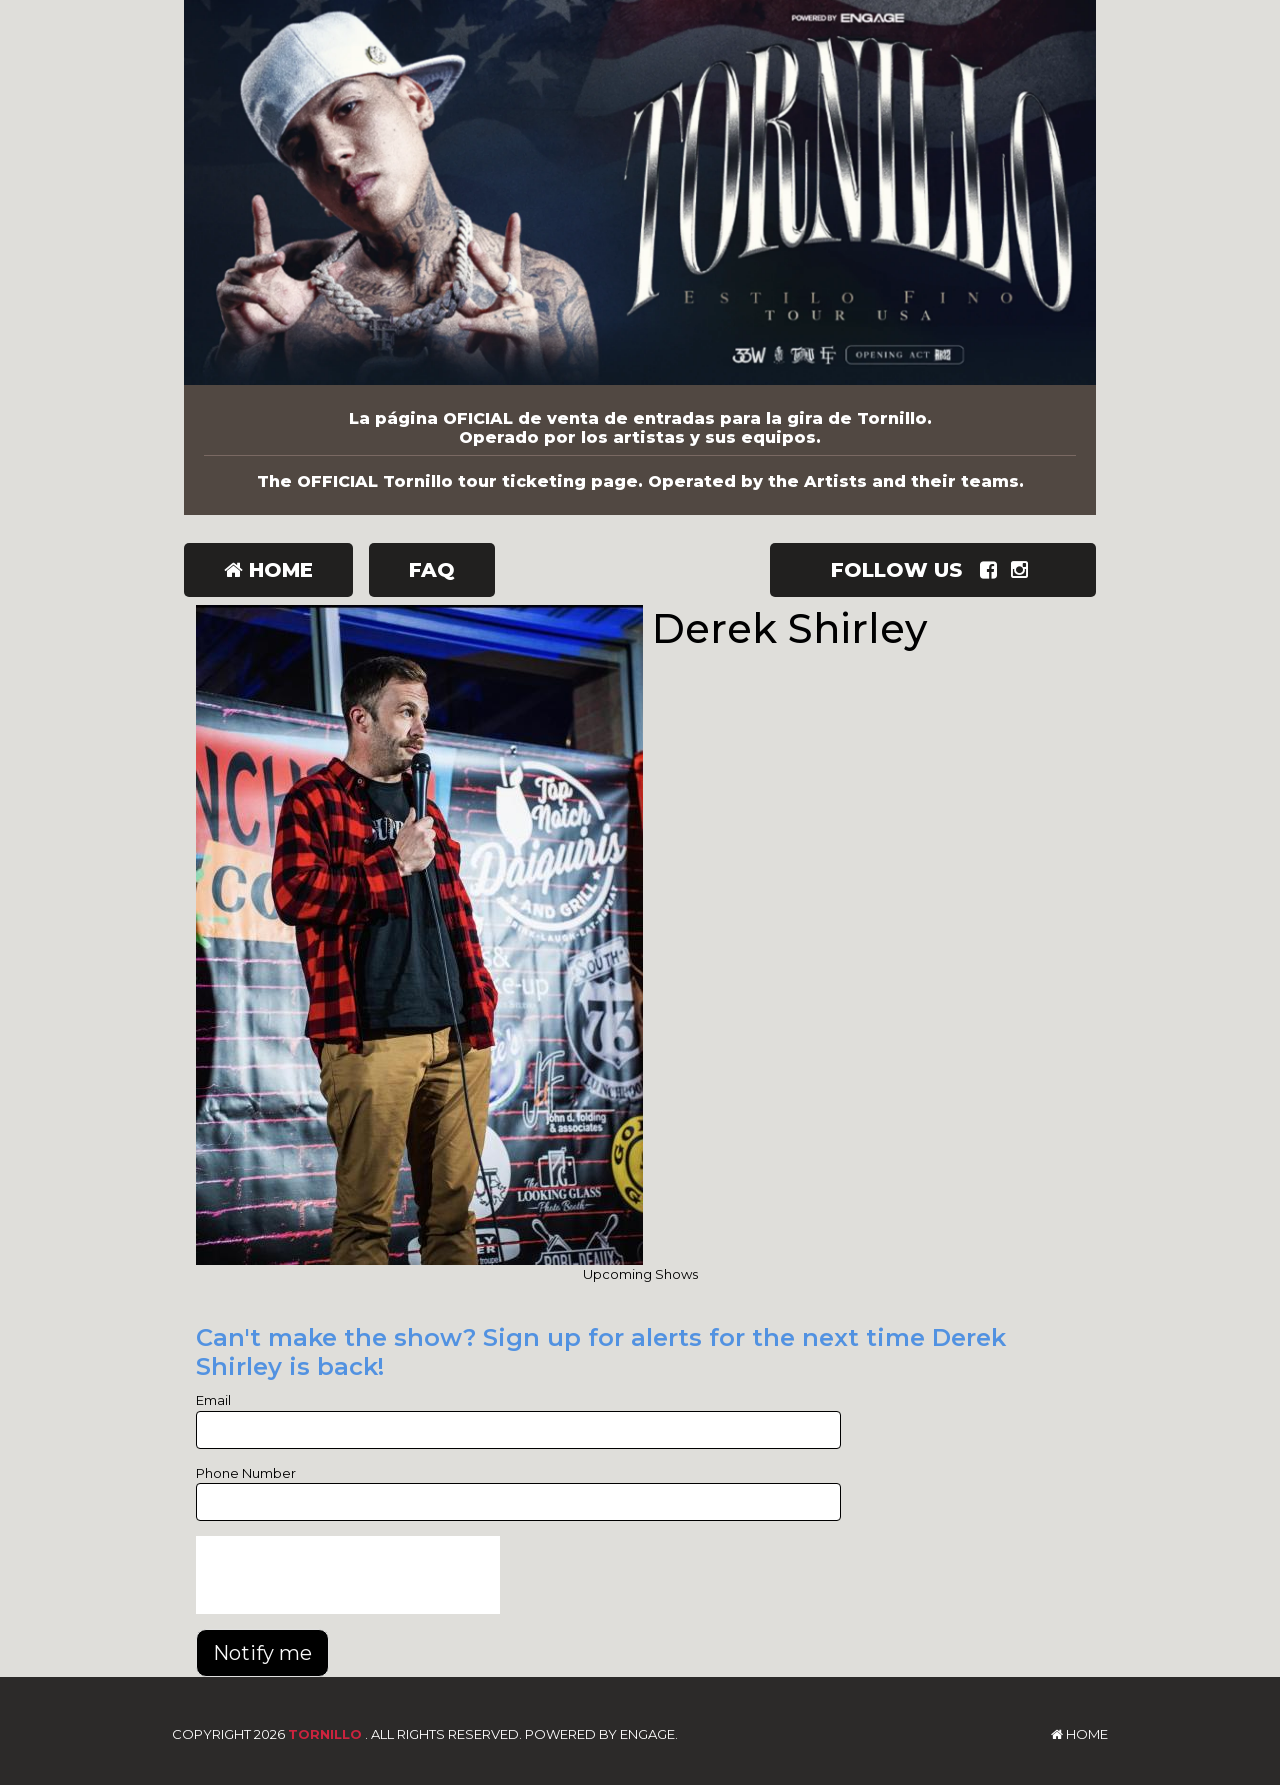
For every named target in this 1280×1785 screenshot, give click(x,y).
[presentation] (348, 1575)
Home (268, 570)
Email (213, 1400)
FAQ (432, 570)
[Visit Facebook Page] (992, 570)
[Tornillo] (640, 192)
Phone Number (246, 1473)
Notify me (262, 1653)
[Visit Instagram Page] (1023, 570)
